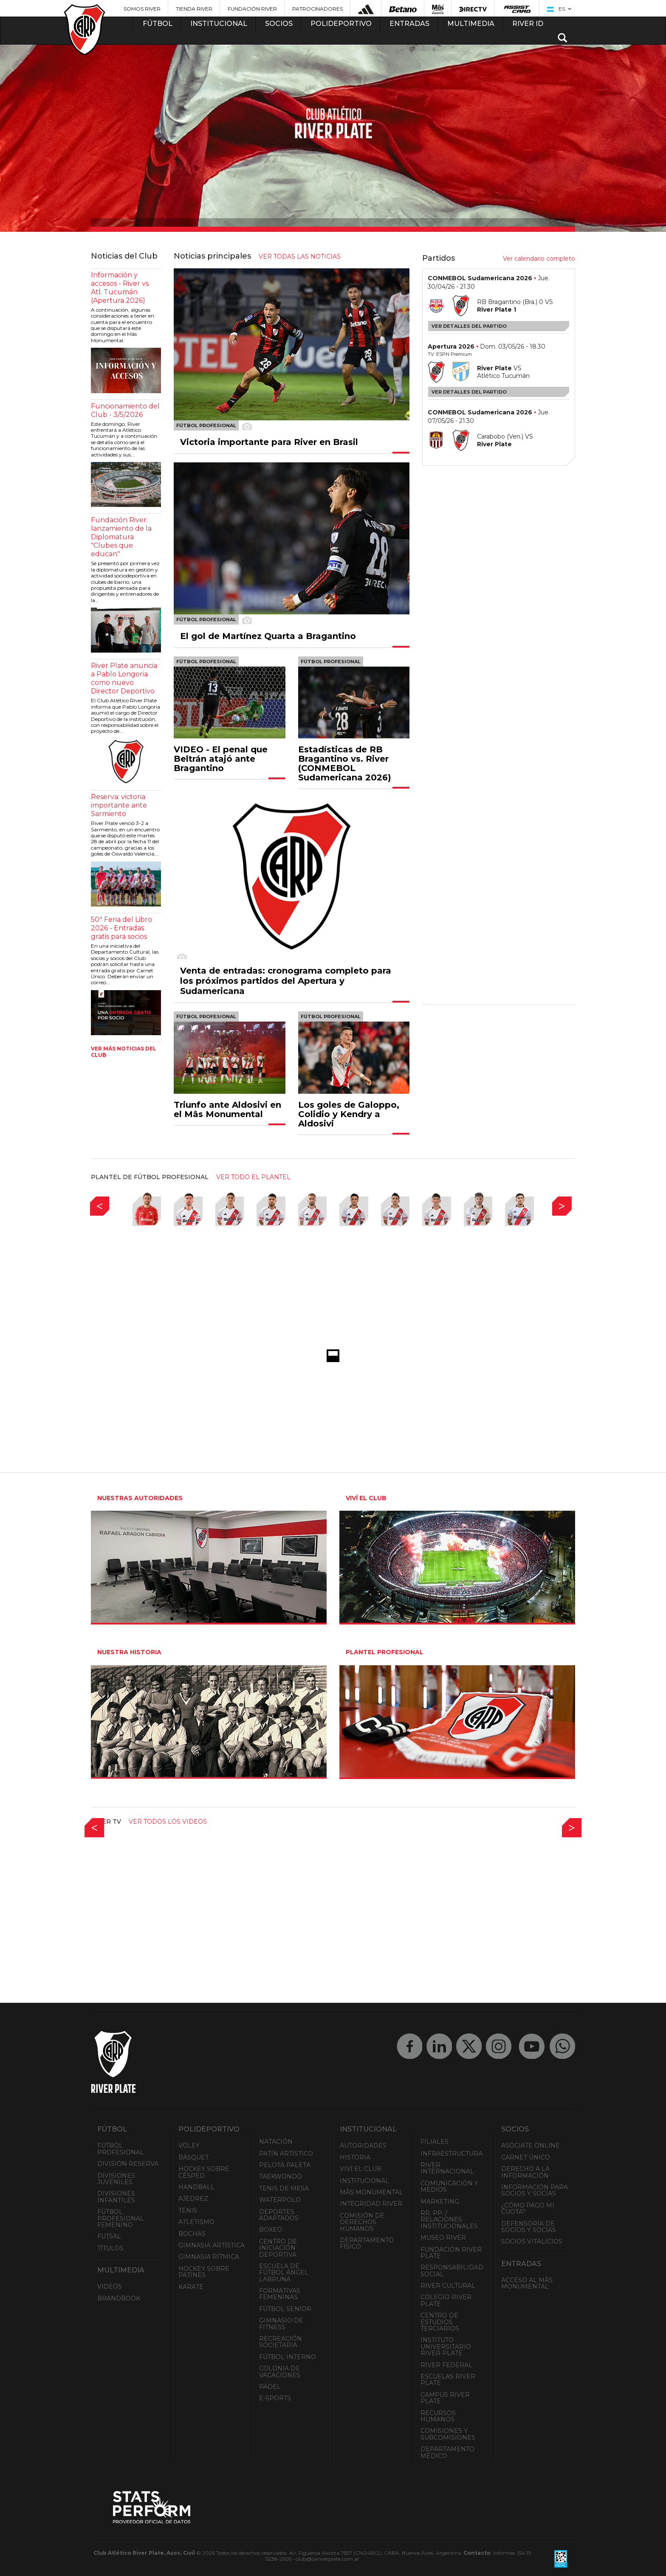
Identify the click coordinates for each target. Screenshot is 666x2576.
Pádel (270, 2386)
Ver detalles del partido (469, 326)
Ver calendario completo (539, 258)
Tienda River (194, 9)
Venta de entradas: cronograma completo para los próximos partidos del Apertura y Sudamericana (285, 981)
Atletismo (196, 2222)
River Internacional (447, 2168)
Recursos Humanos (438, 2416)
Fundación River (252, 9)
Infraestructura (451, 2153)
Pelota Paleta (284, 2165)
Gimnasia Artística (211, 2245)
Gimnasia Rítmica (208, 2257)
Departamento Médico (447, 2452)
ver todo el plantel (253, 1177)
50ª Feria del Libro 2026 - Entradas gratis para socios (121, 927)
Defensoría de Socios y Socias (528, 2227)
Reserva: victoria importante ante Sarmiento (119, 805)
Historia (355, 2157)
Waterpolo (280, 2200)
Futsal (109, 2236)
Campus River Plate (445, 2398)
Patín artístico (286, 2153)
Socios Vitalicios (531, 2241)
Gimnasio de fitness (281, 2324)
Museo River (443, 2237)
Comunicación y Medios (449, 2186)
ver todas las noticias (300, 256)
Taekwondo (280, 2176)
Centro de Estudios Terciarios (439, 2321)
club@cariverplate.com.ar (327, 2559)
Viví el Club (360, 2169)
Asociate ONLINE (530, 2145)
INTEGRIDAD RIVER (371, 2203)
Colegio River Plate (445, 2300)
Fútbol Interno (287, 2357)
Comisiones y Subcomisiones (447, 2434)
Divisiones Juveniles (116, 2179)
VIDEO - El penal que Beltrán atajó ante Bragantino (221, 759)
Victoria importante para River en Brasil (269, 442)
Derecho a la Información (525, 2172)
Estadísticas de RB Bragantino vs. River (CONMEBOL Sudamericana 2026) (344, 763)
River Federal (446, 2365)
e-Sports (275, 2398)
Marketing (439, 2201)
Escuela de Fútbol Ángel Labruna (283, 2272)
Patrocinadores (317, 9)
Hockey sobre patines (203, 2272)
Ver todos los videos (168, 1821)
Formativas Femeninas (279, 2294)
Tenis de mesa (284, 2188)
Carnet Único (525, 2157)
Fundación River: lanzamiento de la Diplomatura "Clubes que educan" (121, 537)
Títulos (110, 2248)
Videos (109, 2286)
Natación (276, 2141)
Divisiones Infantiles (116, 2197)
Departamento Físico (367, 2243)
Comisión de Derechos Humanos (362, 2222)
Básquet (193, 2157)
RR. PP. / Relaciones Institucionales (449, 2219)
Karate (190, 2287)
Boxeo (270, 2229)
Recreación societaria (280, 2342)
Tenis (187, 2210)
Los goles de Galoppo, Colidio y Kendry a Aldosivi (348, 1114)
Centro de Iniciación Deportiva (278, 2248)
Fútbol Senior (285, 2309)
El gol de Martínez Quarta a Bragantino (268, 636)
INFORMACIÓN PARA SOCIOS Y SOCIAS (534, 2190)
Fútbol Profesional (120, 2149)
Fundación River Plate (451, 2253)
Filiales (434, 2141)
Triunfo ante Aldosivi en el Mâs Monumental (227, 1109)
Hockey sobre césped (203, 2172)
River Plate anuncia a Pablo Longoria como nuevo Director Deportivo (124, 678)
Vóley (189, 2145)
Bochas (192, 2234)
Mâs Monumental (371, 2192)
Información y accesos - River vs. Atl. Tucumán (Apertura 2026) (120, 287)
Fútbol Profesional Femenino (120, 2218)
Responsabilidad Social (451, 2271)
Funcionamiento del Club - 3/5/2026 (125, 410)
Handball (196, 2187)
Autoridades (363, 2145)
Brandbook (118, 2298)
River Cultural (447, 2285)
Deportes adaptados (279, 2215)
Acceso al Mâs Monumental (527, 2283)
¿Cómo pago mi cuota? (527, 2209)
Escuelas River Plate (447, 2380)
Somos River (142, 9)
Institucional (364, 2181)
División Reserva (127, 2164)
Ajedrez (193, 2198)
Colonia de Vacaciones (279, 2372)
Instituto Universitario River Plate (445, 2346)
